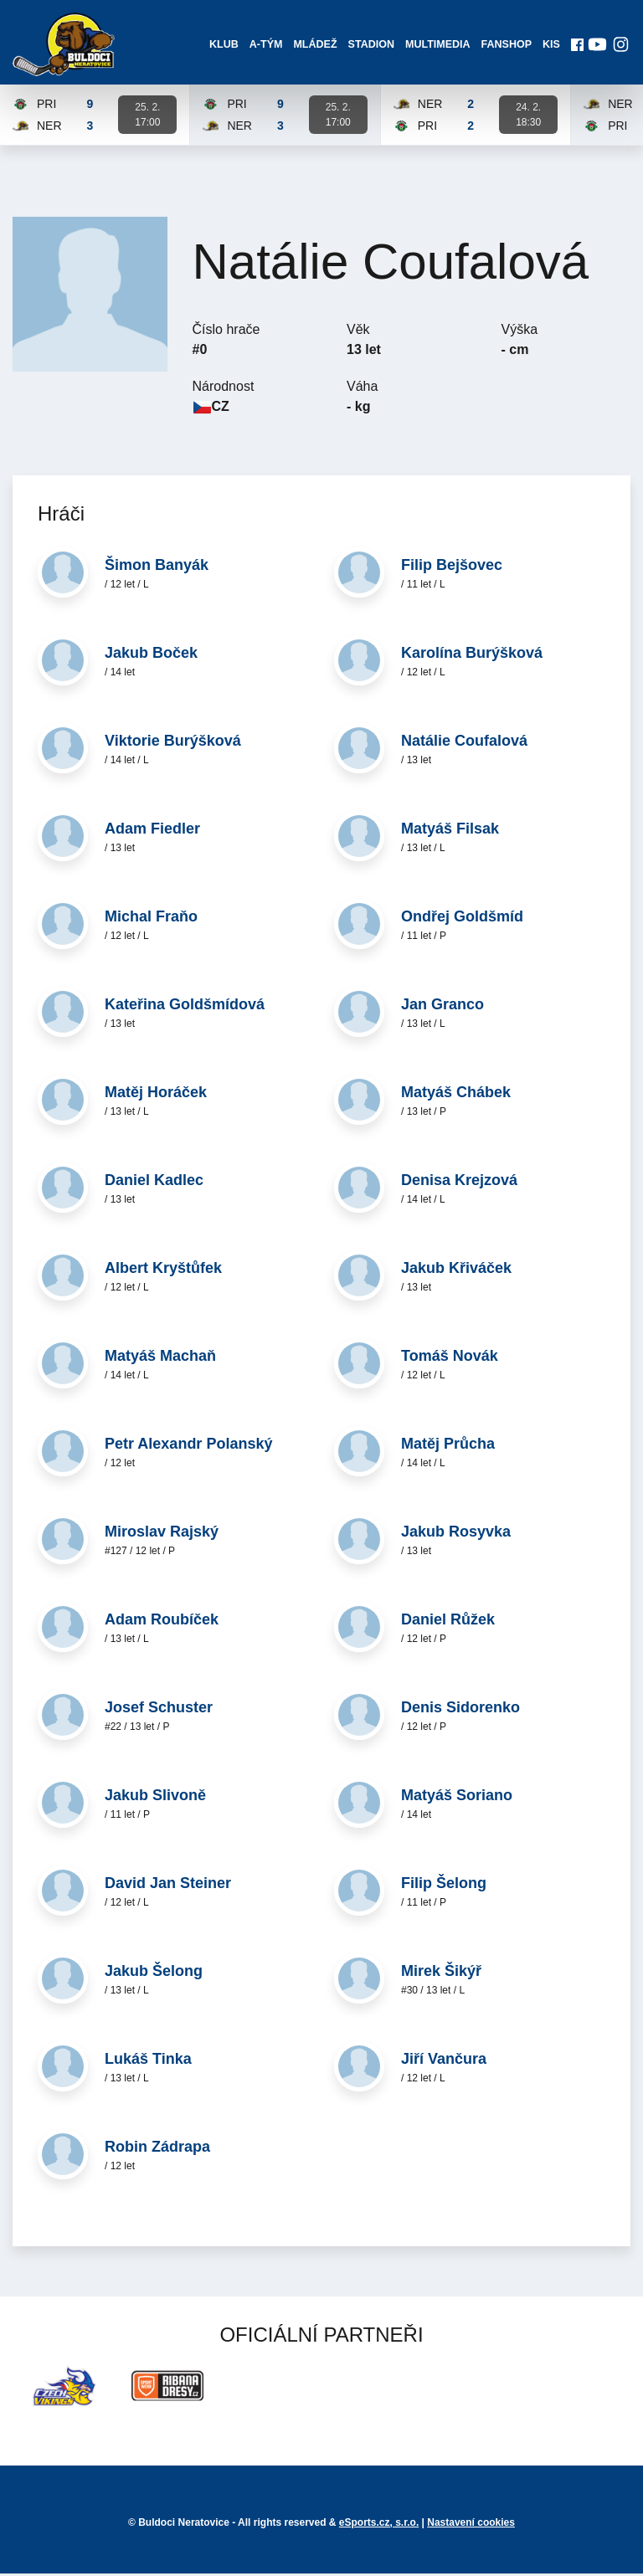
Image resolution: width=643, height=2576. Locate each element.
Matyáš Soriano (456, 1798)
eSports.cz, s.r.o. (379, 2525)
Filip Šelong (443, 1886)
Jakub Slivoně (155, 1798)
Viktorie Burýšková (173, 744)
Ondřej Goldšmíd (462, 919)
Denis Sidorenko (460, 1710)
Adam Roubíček (162, 1622)
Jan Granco (442, 1007)
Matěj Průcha (448, 1447)
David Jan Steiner (168, 1886)
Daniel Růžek (448, 1622)
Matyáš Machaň (160, 1359)
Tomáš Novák (449, 1359)
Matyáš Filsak (450, 832)
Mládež (315, 46)
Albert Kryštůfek (163, 1271)
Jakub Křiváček (456, 1271)
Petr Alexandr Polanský (188, 1447)
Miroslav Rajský (162, 1535)
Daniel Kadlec (154, 1183)
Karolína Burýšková (472, 656)
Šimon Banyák (156, 568)
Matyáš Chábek (456, 1095)
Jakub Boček (151, 656)
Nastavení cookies (471, 2525)
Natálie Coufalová (464, 744)
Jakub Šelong (154, 1974)
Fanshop (505, 46)
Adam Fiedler (152, 832)
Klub (223, 46)
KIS (550, 46)
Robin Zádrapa (157, 2150)
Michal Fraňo (151, 919)
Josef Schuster (159, 1710)
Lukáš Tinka (148, 2062)
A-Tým (265, 46)
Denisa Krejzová (459, 1183)
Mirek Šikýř (441, 1974)
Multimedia (437, 46)
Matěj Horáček (156, 1095)
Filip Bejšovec (451, 568)
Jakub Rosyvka (456, 1535)
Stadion (370, 46)
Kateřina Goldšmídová (185, 1007)
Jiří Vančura (443, 2062)
